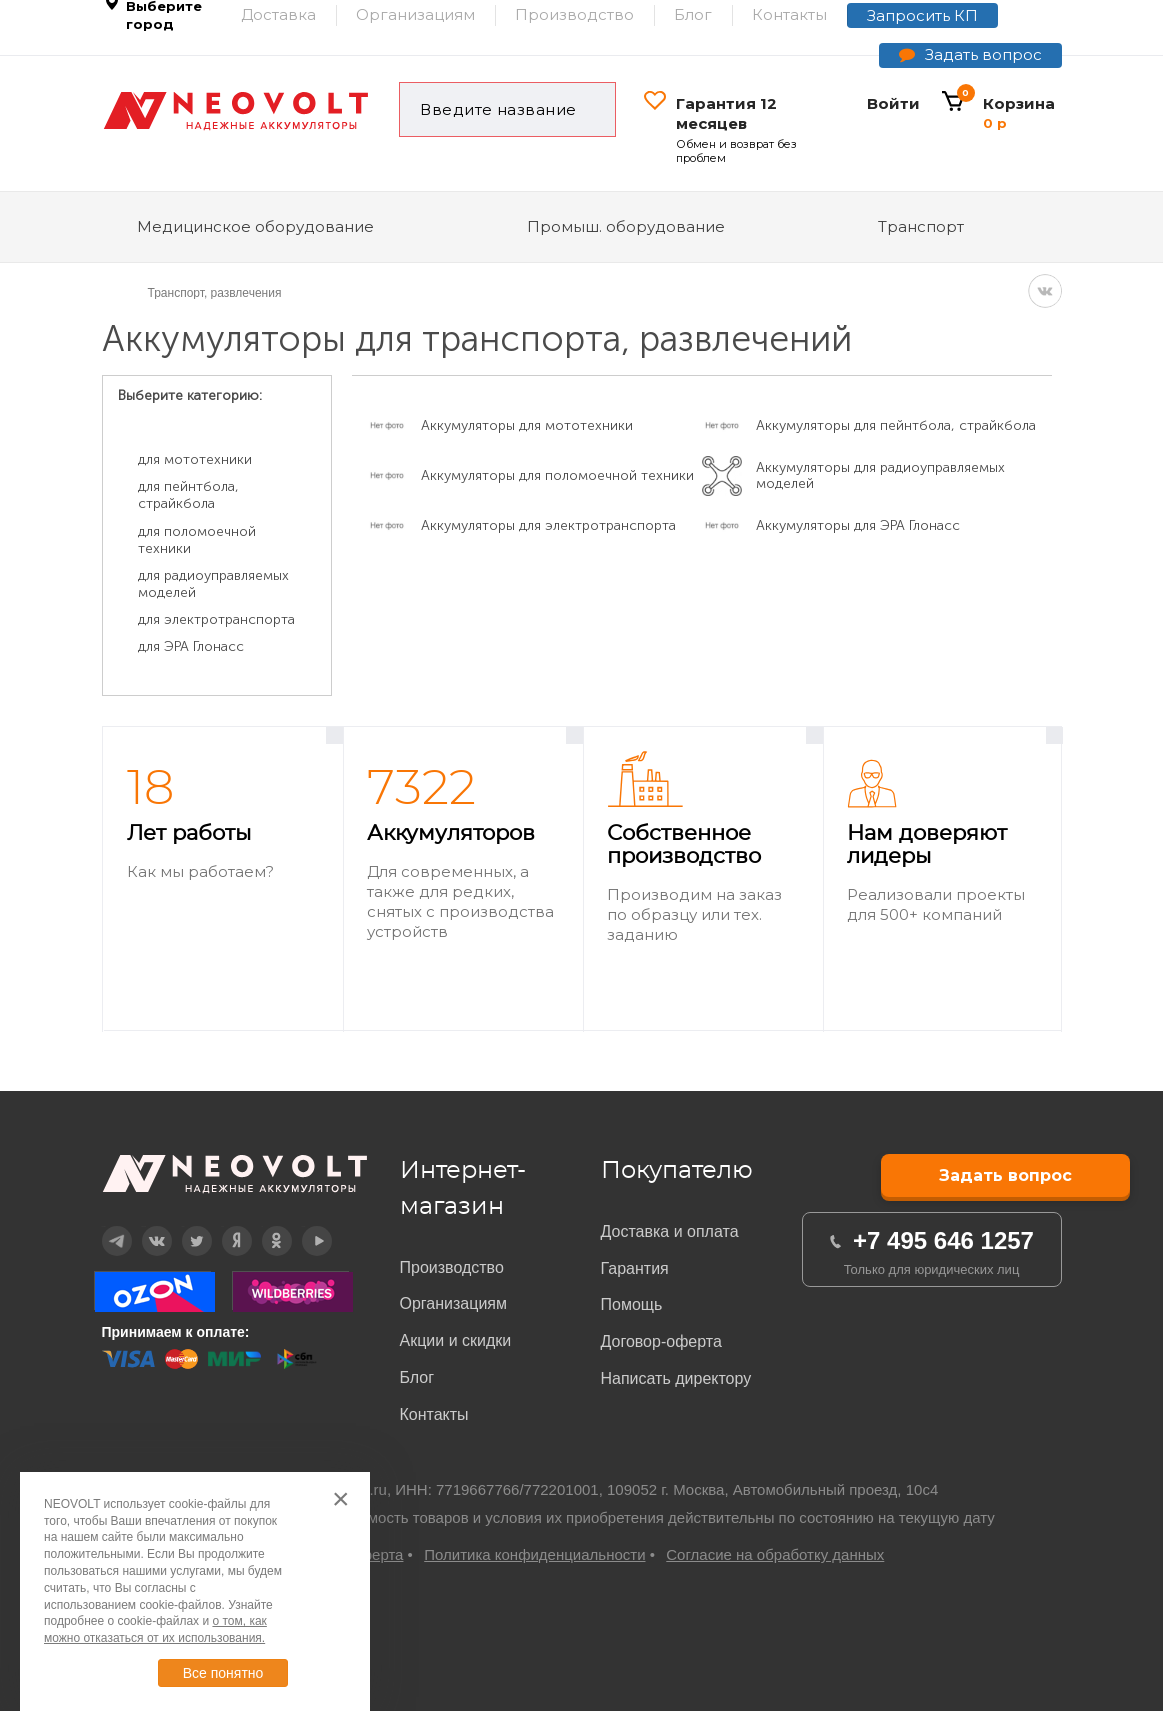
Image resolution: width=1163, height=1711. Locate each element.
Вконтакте (144, 1226)
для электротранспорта (216, 619)
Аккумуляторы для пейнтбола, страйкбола (896, 425)
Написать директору (676, 1378)
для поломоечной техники (197, 540)
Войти (893, 103)
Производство (452, 1267)
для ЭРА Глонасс (191, 646)
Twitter (183, 1226)
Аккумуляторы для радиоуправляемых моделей (880, 476)
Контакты (434, 1414)
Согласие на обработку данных (775, 1554)
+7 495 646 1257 (943, 1240)
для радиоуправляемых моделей (213, 584)
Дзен (223, 1226)
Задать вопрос (983, 54)
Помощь (632, 1304)
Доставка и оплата (670, 1231)
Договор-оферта (661, 1341)
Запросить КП (922, 15)
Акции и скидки (456, 1340)
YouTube (304, 1226)
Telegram (104, 1226)
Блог (417, 1377)
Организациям (454, 1303)
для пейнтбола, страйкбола (188, 495)
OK (262, 1226)
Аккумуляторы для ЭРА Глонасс (858, 525)
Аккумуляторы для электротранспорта (548, 525)
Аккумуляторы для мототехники (527, 425)
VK (1045, 291)
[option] (223, 879)
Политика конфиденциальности (534, 1554)
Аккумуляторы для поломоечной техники (557, 475)
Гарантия (635, 1268)
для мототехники (195, 459)
